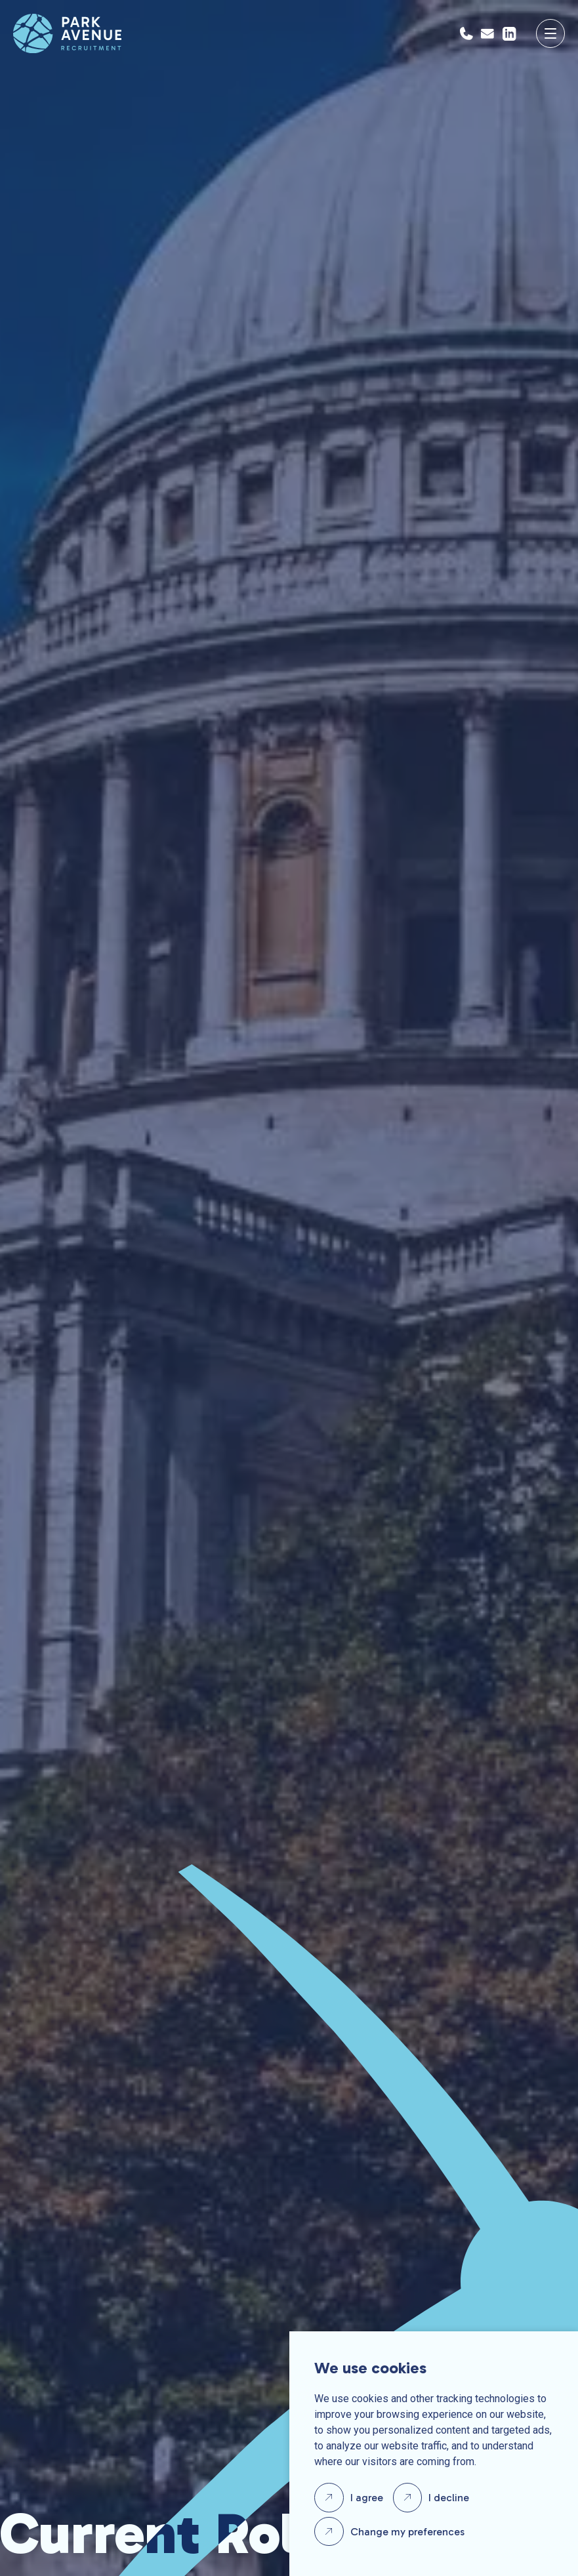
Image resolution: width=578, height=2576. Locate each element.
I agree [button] (366, 2497)
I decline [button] (448, 2497)
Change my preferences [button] (407, 2531)
